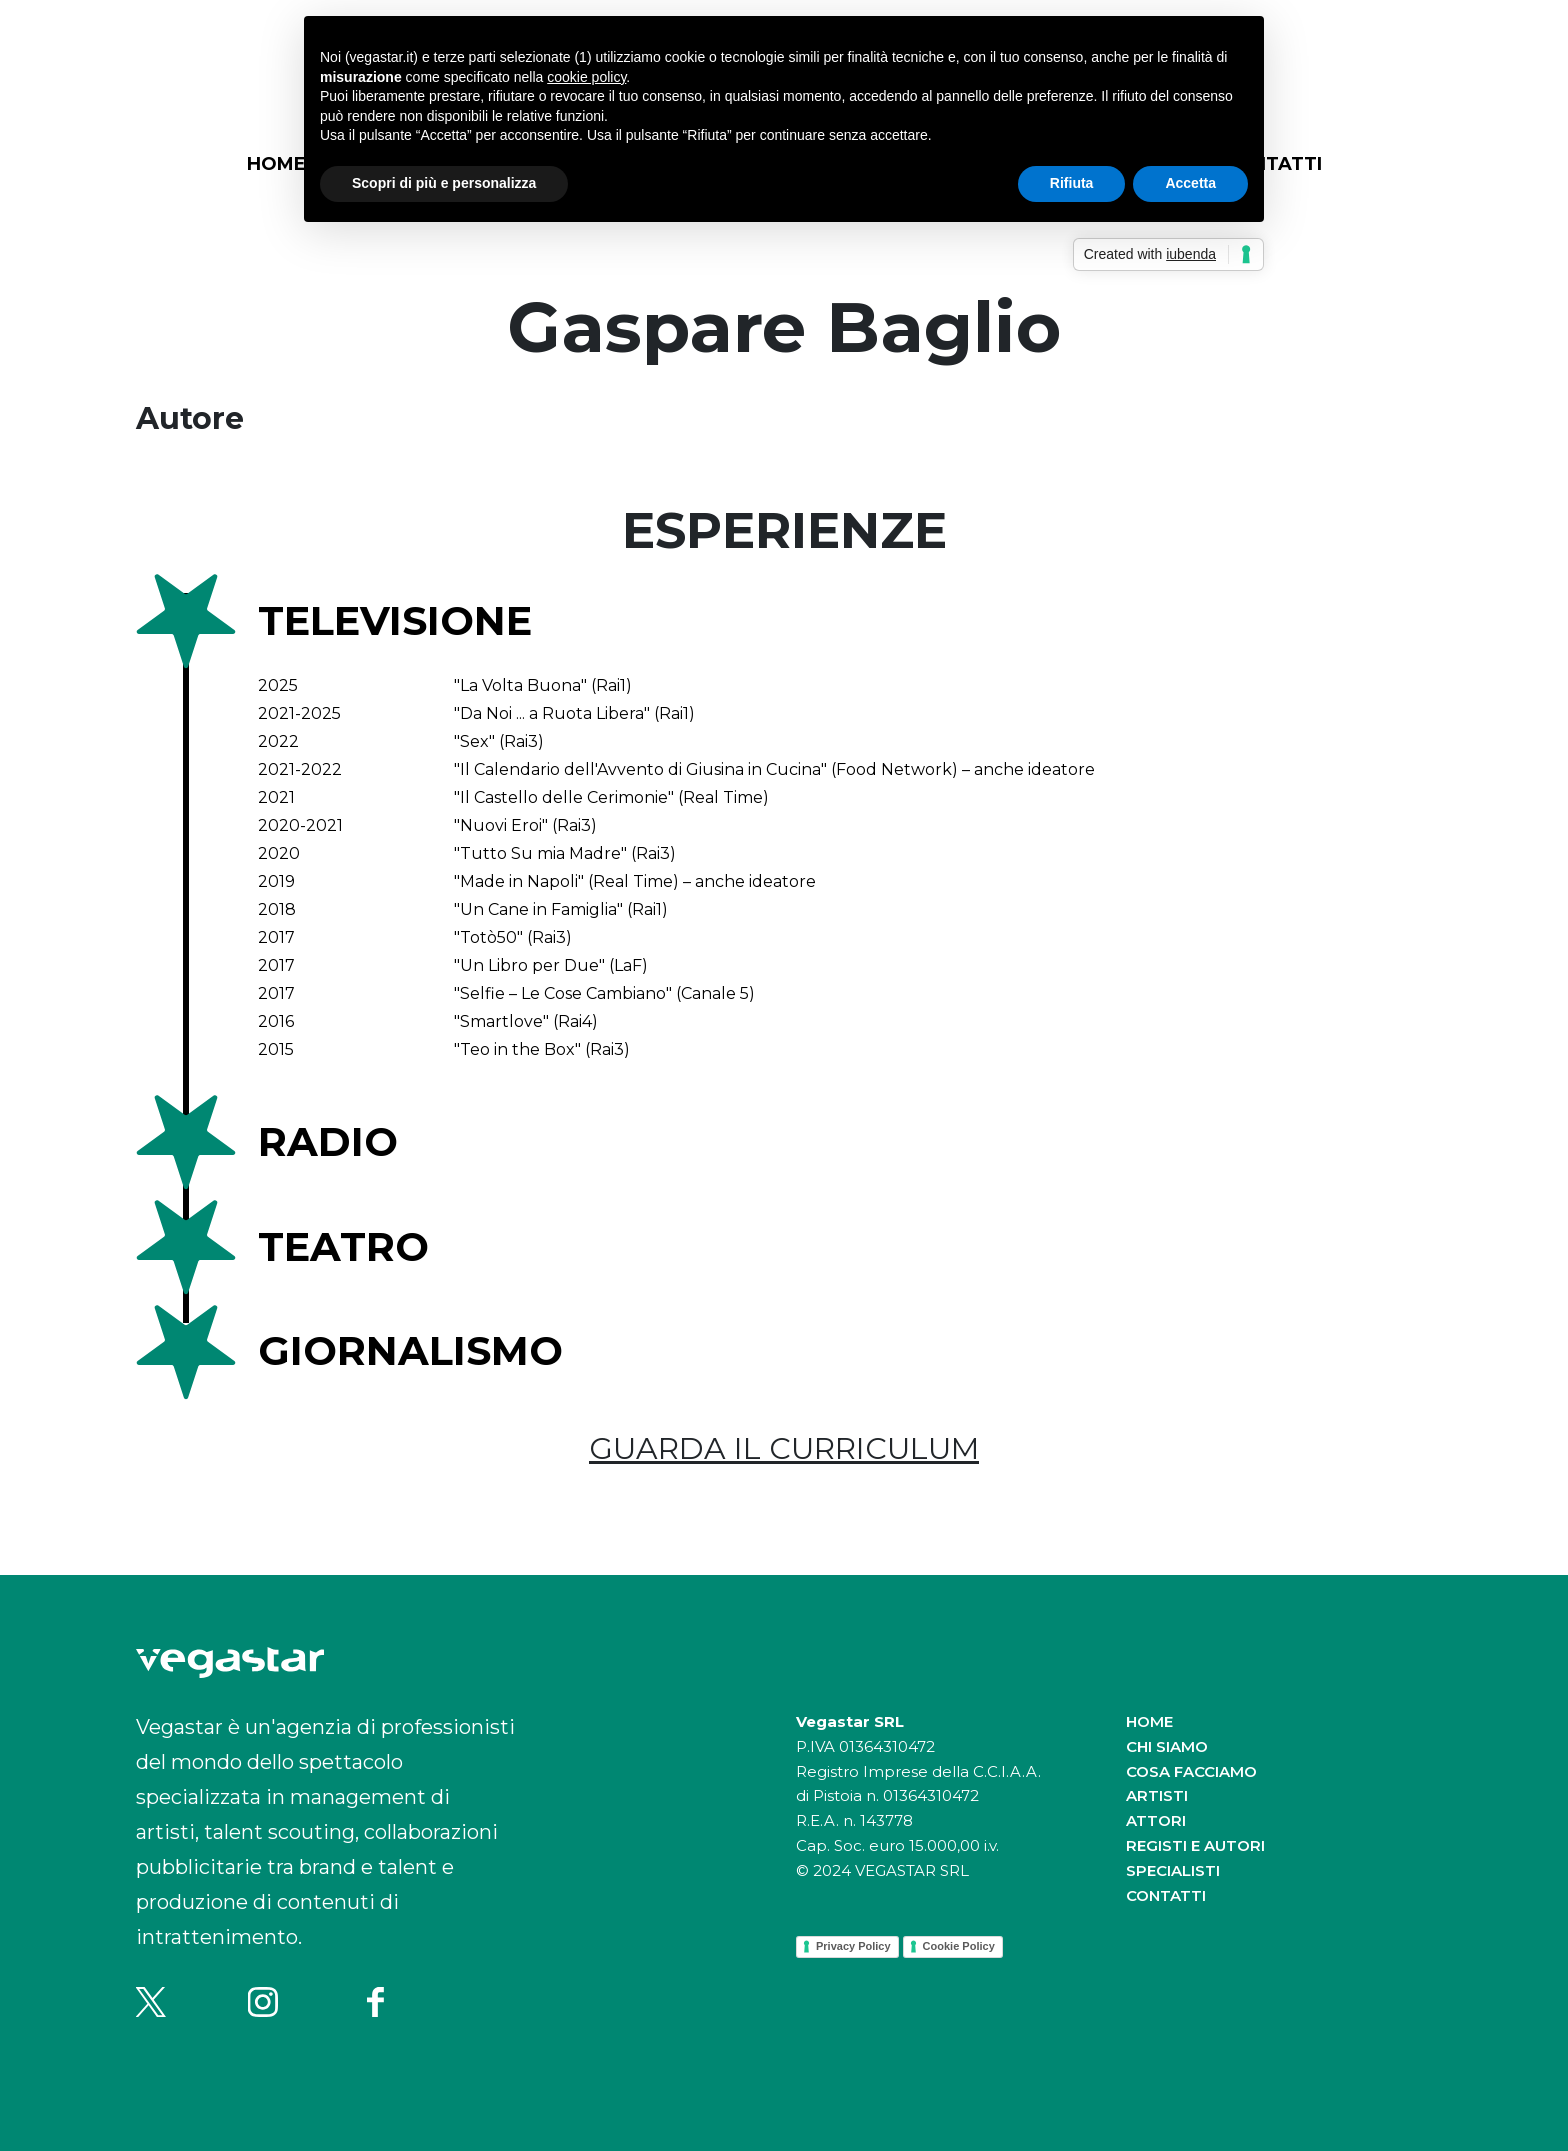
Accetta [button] (1190, 183)
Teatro (343, 1246)
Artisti (1157, 1795)
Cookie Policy (959, 1946)
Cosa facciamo (1191, 1771)
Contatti (1166, 1895)
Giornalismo (410, 1350)
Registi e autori (1195, 1845)
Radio (328, 1141)
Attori (1156, 1820)
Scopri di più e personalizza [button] (444, 183)
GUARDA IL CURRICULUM (784, 1448)
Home (276, 164)
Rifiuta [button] (1072, 183)
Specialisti (1173, 1870)
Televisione (395, 620)
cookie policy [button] (586, 77)
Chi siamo (1167, 1746)
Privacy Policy (853, 1946)
